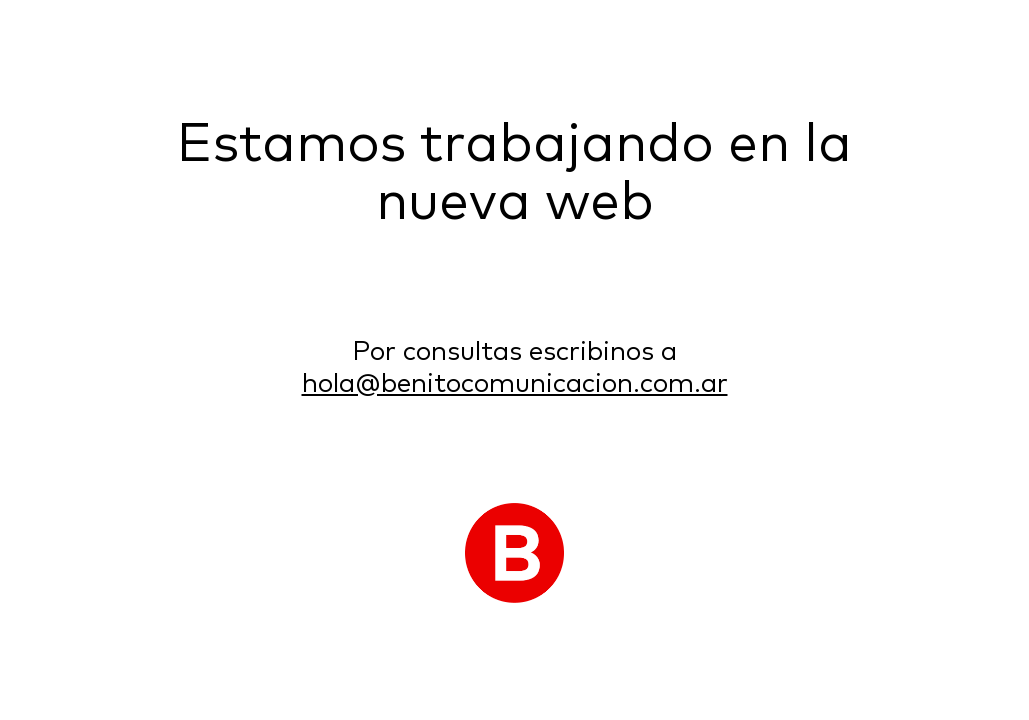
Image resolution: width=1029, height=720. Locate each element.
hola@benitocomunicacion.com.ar (515, 384)
